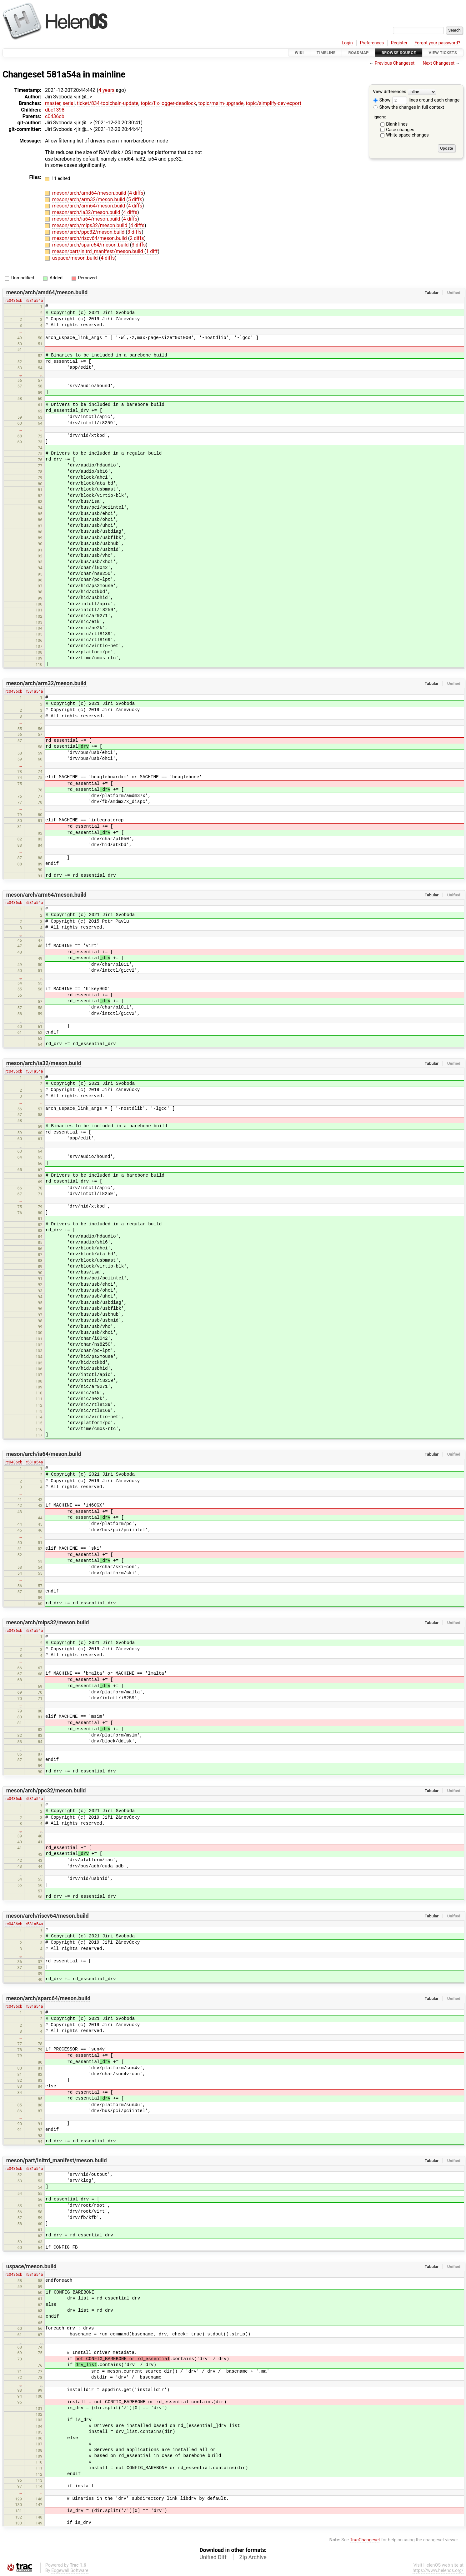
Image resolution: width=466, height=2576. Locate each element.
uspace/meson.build (75, 258)
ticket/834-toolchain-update (107, 103)
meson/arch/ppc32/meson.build (89, 232)
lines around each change (426, 100)
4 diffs (136, 193)
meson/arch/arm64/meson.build (89, 206)
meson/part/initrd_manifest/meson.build (98, 251)
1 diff (152, 251)
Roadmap (358, 52)
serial (69, 103)
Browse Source (399, 52)
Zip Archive (253, 2557)
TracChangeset (365, 2540)
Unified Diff (213, 2557)
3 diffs (135, 232)
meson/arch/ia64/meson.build (87, 219)
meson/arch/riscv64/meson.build (90, 238)
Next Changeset (438, 63)
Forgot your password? (437, 43)
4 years (106, 90)
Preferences (372, 43)
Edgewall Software (69, 2570)
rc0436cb (13, 300)
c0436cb (54, 116)
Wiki (299, 52)
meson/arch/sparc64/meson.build (91, 245)
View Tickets (443, 52)
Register (399, 43)
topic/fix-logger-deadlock (168, 103)
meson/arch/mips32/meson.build (90, 225)
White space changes (407, 135)
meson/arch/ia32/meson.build (87, 212)
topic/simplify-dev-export (273, 103)
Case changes (400, 129)
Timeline (326, 52)
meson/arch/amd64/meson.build (90, 193)
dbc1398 (54, 110)
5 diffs (135, 199)
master (52, 103)
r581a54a (34, 300)
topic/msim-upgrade (220, 103)
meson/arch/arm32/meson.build (89, 199)
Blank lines (397, 124)
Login (347, 43)
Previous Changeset (395, 63)
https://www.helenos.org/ (438, 2570)
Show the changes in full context (408, 107)
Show (381, 100)
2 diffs (137, 238)
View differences (389, 92)
